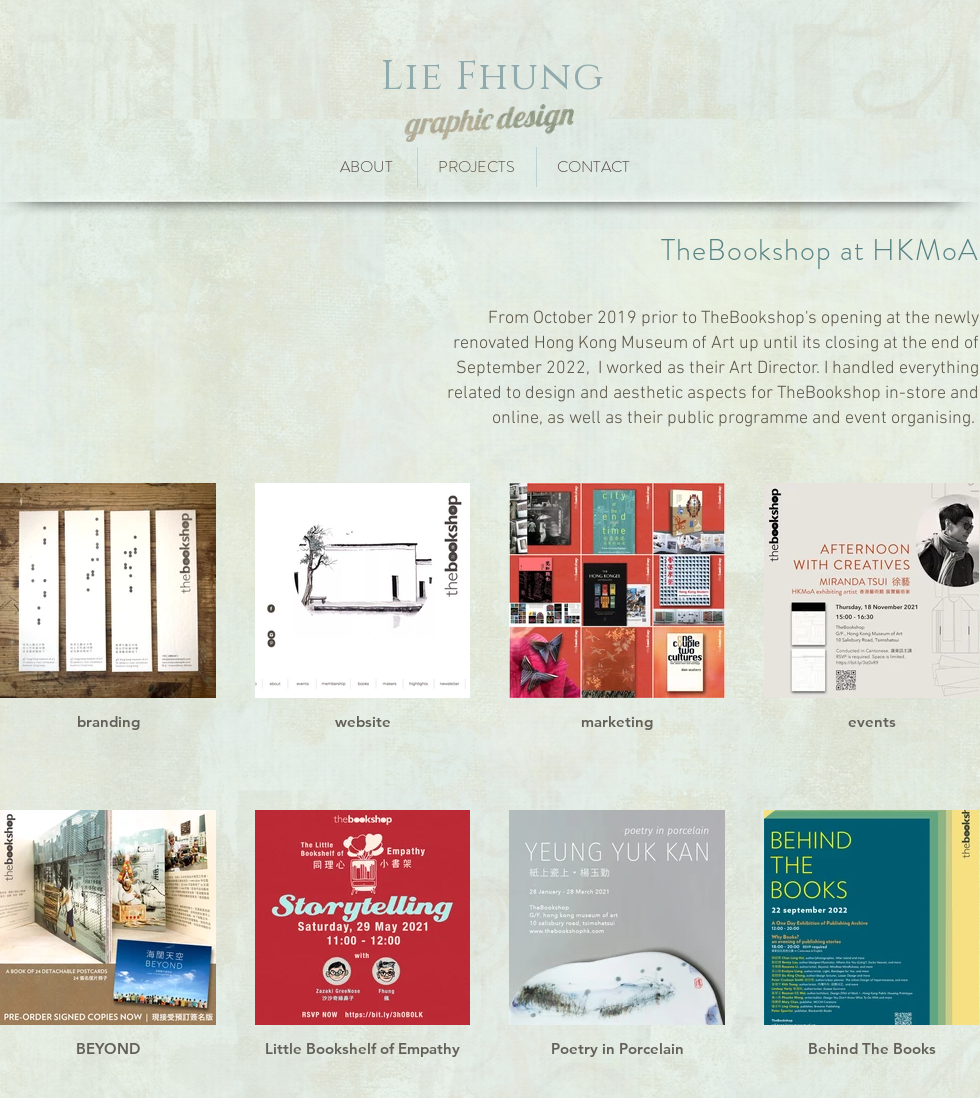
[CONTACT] (599, 167)
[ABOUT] (365, 167)
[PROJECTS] (480, 167)
